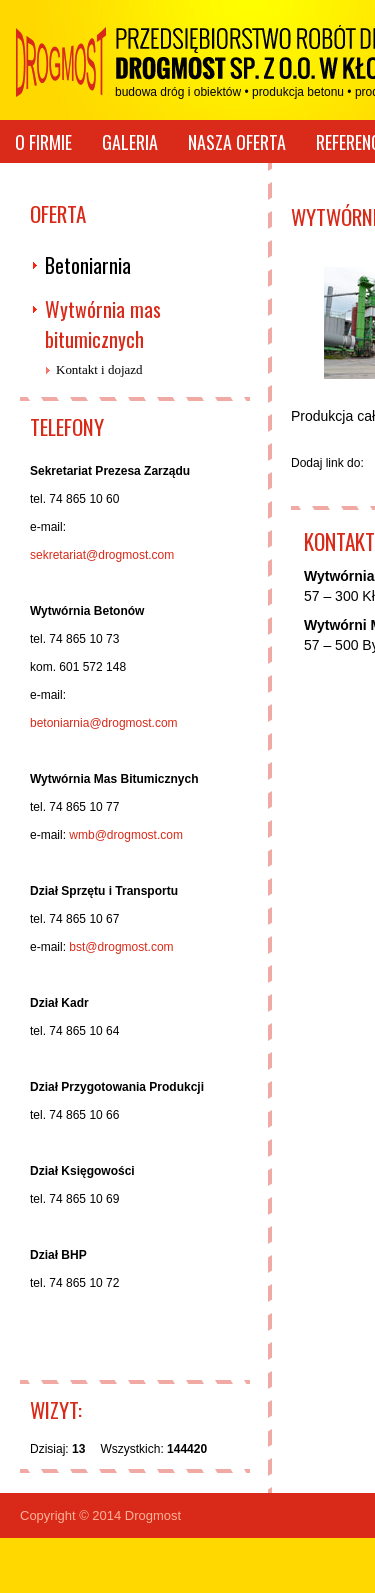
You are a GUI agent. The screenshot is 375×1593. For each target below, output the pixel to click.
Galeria (130, 142)
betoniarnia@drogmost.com (104, 723)
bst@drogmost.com (121, 947)
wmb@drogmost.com (126, 835)
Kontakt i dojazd (99, 369)
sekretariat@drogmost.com (102, 555)
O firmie (43, 142)
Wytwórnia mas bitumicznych (103, 324)
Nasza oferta (237, 142)
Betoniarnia (88, 265)
